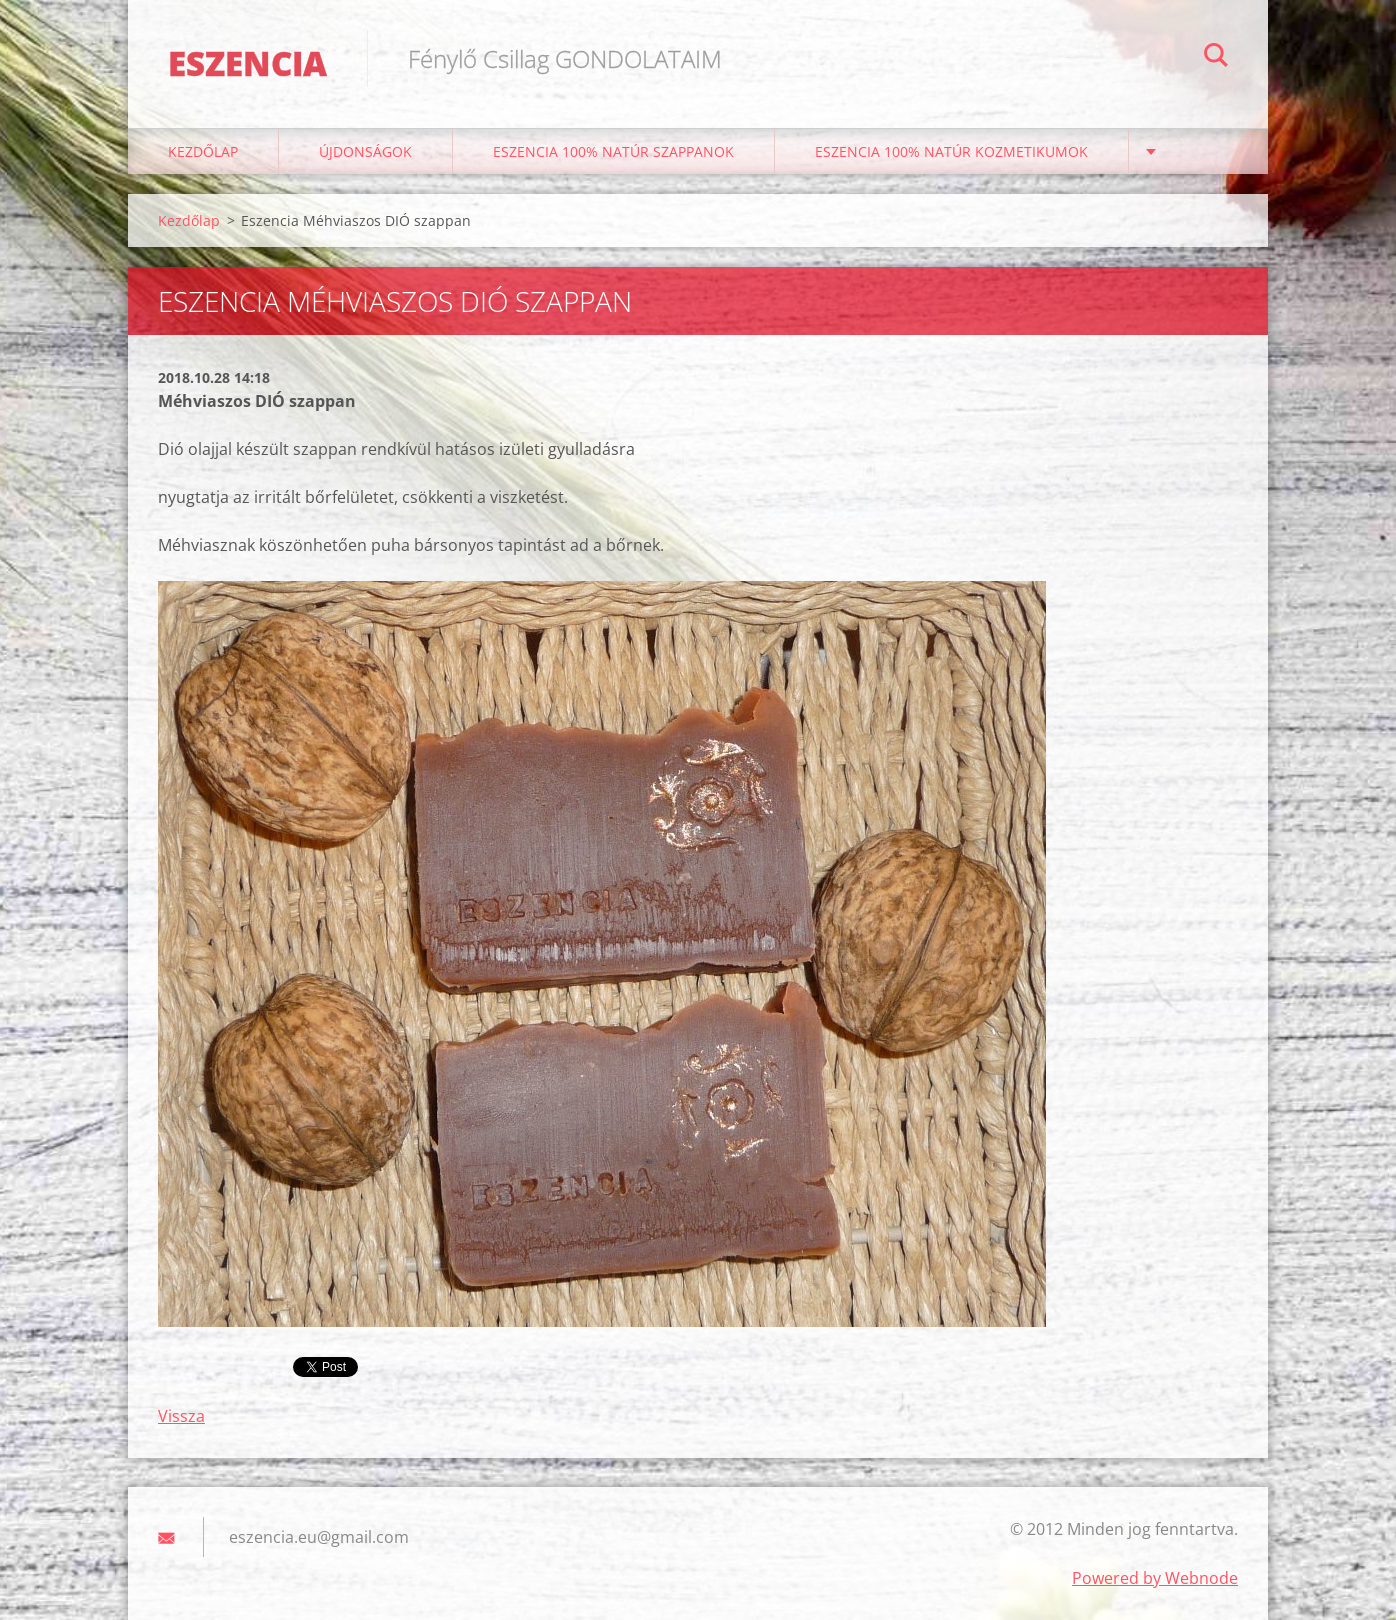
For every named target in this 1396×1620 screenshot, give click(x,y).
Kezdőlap (203, 151)
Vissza (181, 1416)
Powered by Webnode (1155, 1578)
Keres (1216, 58)
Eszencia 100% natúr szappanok (613, 151)
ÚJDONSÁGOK (365, 151)
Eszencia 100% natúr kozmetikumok (951, 151)
